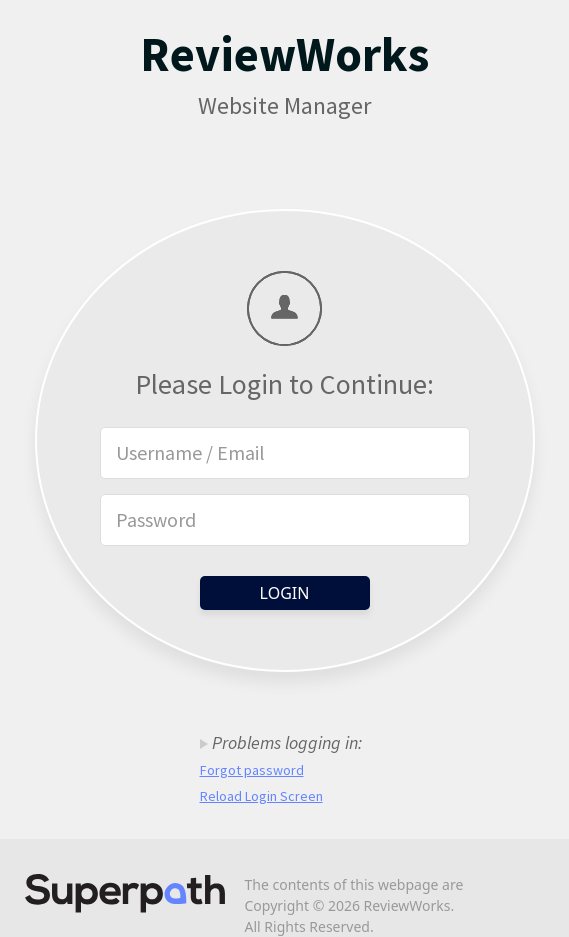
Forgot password (252, 770)
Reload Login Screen (261, 796)
